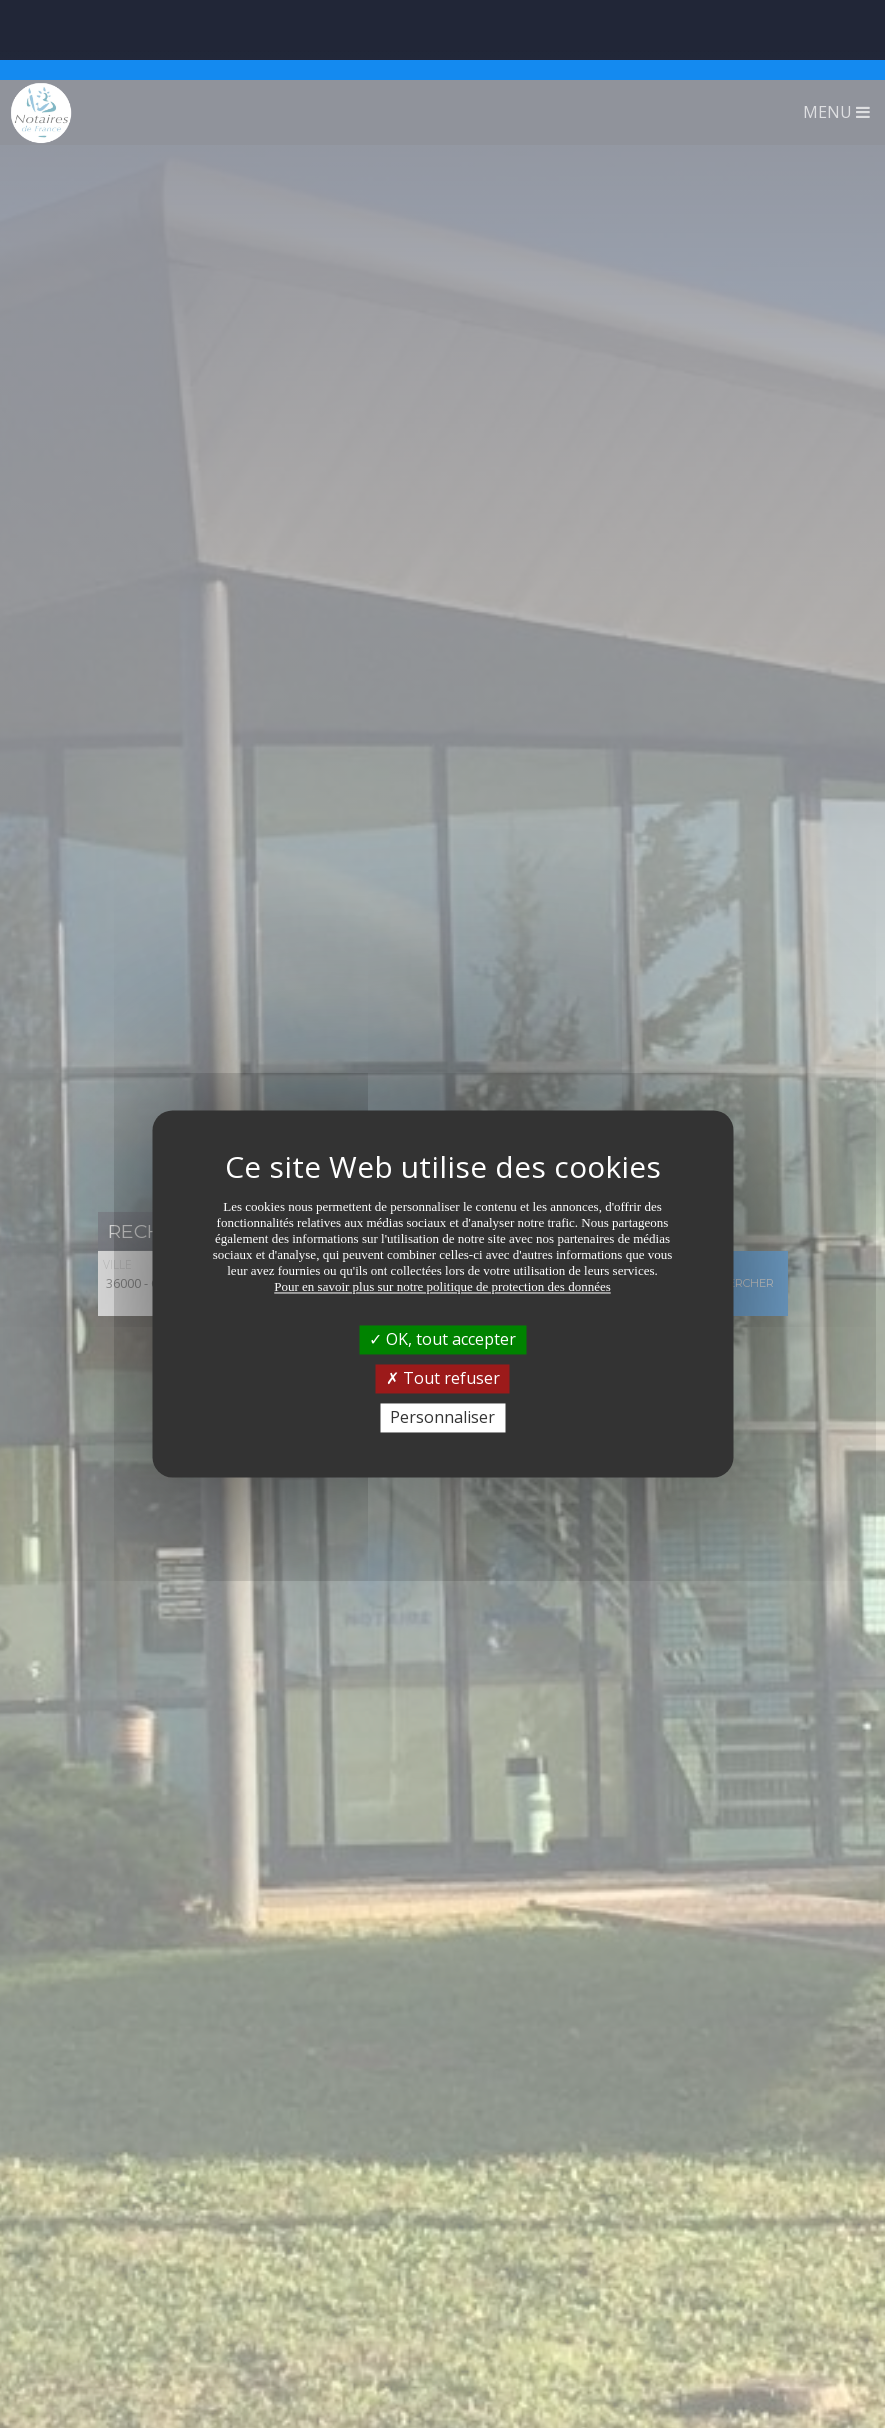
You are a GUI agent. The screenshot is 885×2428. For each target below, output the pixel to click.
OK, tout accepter (442, 1259)
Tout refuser (443, 1298)
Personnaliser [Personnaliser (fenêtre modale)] (442, 1337)
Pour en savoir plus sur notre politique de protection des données (442, 1206)
